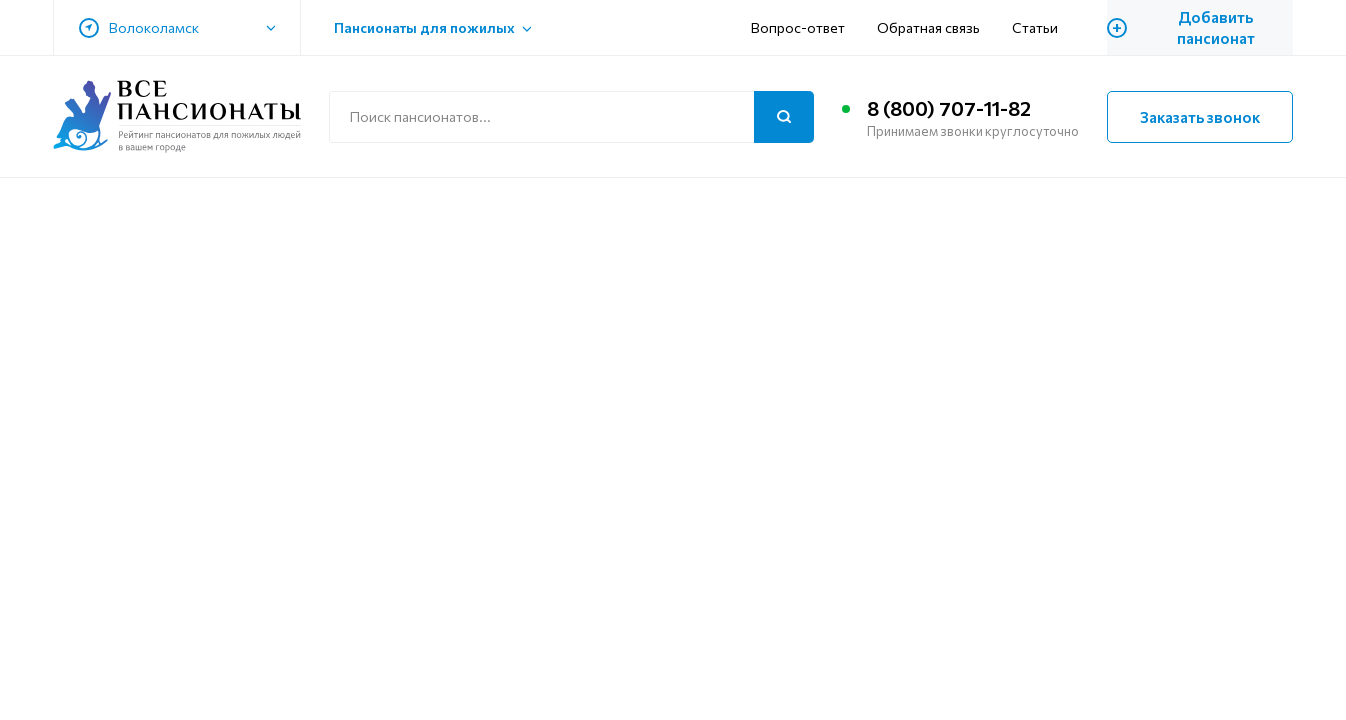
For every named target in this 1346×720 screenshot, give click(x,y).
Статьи (1035, 27)
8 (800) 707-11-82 (949, 108)
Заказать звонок (1200, 117)
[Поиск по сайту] (571, 117)
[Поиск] (784, 117)
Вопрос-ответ (798, 27)
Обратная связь (928, 27)
